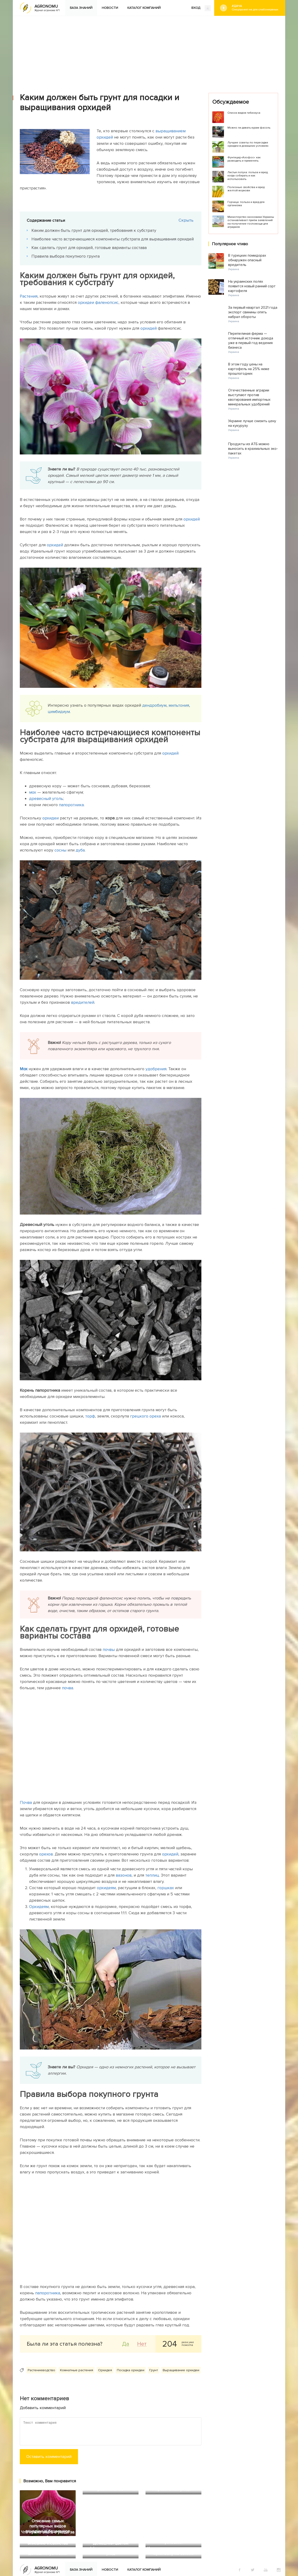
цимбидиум (59, 711)
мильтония (178, 705)
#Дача (255, 8)
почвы (109, 1649)
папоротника (71, 804)
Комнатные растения (76, 2370)
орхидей (148, 328)
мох (32, 792)
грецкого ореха (145, 1416)
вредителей (82, 1002)
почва (67, 1687)
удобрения (156, 1068)
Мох (23, 1068)
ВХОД (201, 8)
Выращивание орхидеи (181, 2370)
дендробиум (154, 705)
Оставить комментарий (48, 2456)
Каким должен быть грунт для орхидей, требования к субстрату (93, 230)
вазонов (124, 1875)
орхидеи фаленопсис (98, 302)
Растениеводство (41, 2370)
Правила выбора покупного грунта (65, 256)
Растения (28, 296)
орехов (46, 1854)
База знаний (81, 8)
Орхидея (105, 2370)
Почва (26, 1802)
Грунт (153, 2370)
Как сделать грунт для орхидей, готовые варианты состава (89, 247)
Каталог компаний (144, 8)
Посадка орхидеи (130, 2370)
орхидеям (106, 1887)
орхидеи (50, 818)
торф (90, 1416)
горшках (165, 1887)
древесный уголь (46, 798)
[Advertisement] (149, 50)
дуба (80, 850)
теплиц (152, 1875)
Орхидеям (39, 1906)
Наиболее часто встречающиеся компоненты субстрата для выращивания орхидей (112, 239)
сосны (60, 850)
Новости (110, 8)
